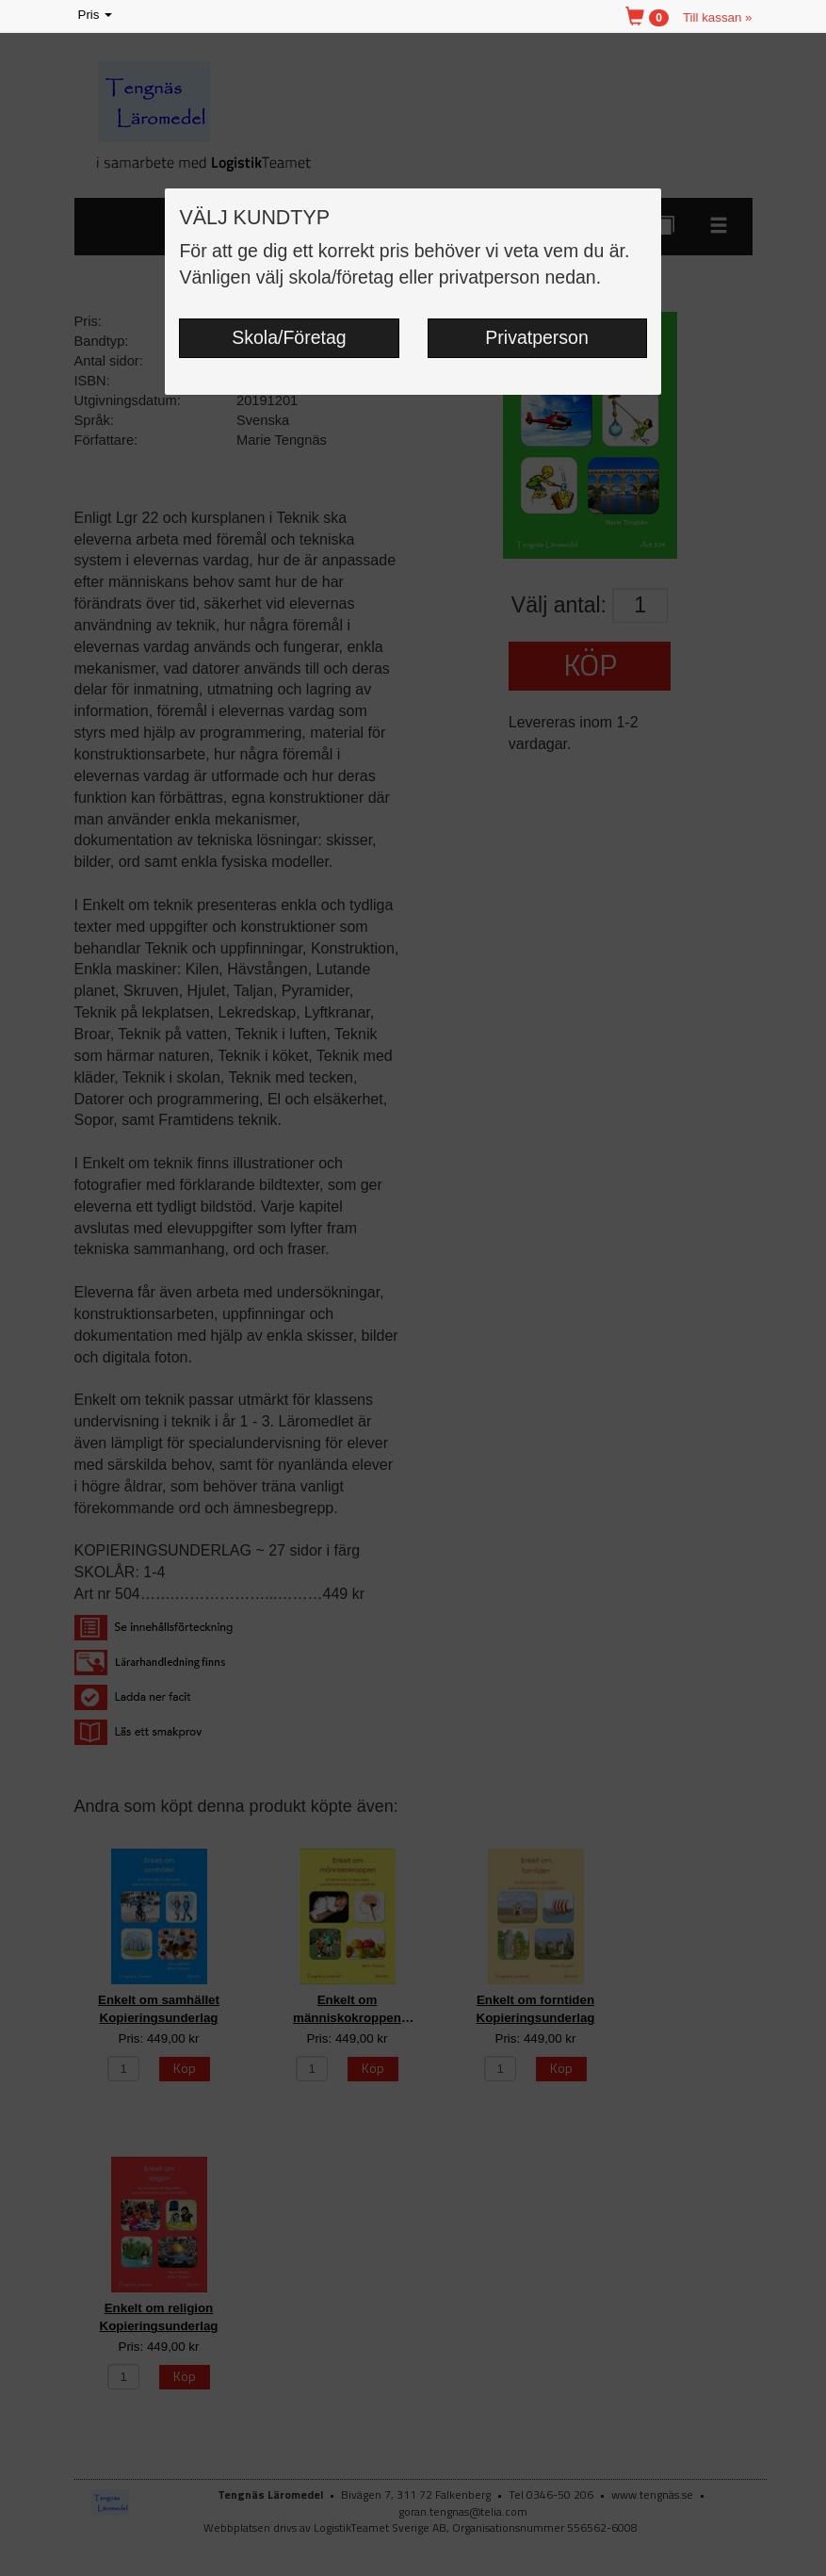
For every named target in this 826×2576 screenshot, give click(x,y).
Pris (97, 15)
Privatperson (536, 337)
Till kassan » (718, 17)
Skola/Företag (289, 337)
